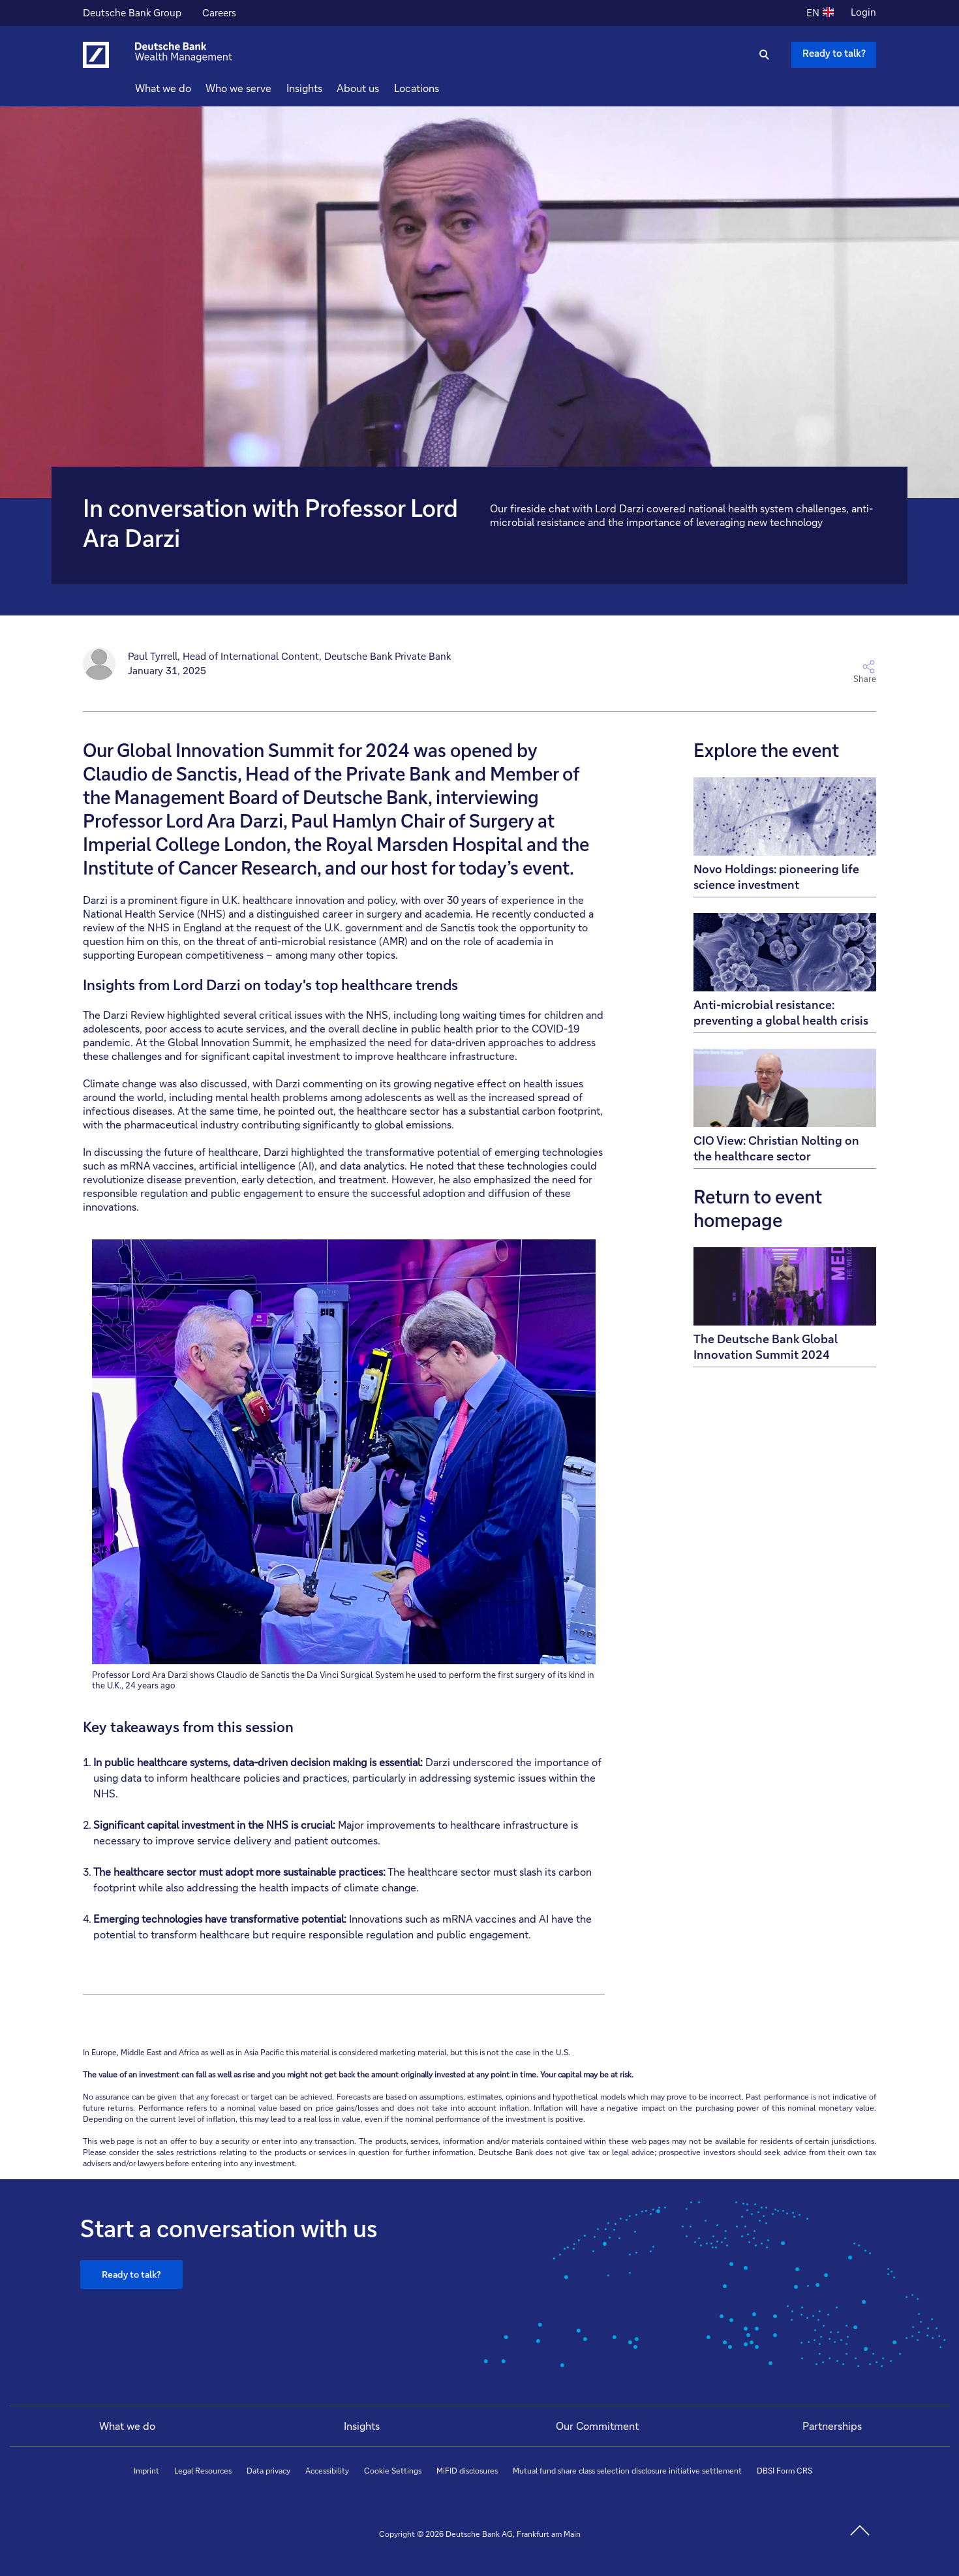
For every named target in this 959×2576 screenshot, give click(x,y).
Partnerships (832, 2425)
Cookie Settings (392, 2470)
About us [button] (381, 88)
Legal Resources (203, 2470)
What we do (127, 2425)
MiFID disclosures (467, 2470)
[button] (678, 671)
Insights (362, 2425)
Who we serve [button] (262, 88)
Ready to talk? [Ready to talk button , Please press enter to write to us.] (834, 53)
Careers (219, 14)
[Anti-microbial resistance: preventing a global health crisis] (784, 973)
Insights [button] (328, 88)
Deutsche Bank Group (131, 14)
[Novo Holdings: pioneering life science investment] (784, 837)
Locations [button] (440, 88)
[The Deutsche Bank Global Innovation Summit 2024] (784, 1307)
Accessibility (327, 2470)
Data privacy (268, 2470)
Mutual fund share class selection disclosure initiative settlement (627, 2470)
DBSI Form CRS (784, 2470)
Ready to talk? (131, 2274)
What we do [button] (187, 88)
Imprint (146, 2470)
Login (863, 12)
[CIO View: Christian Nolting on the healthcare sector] (784, 1109)
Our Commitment (597, 2425)
